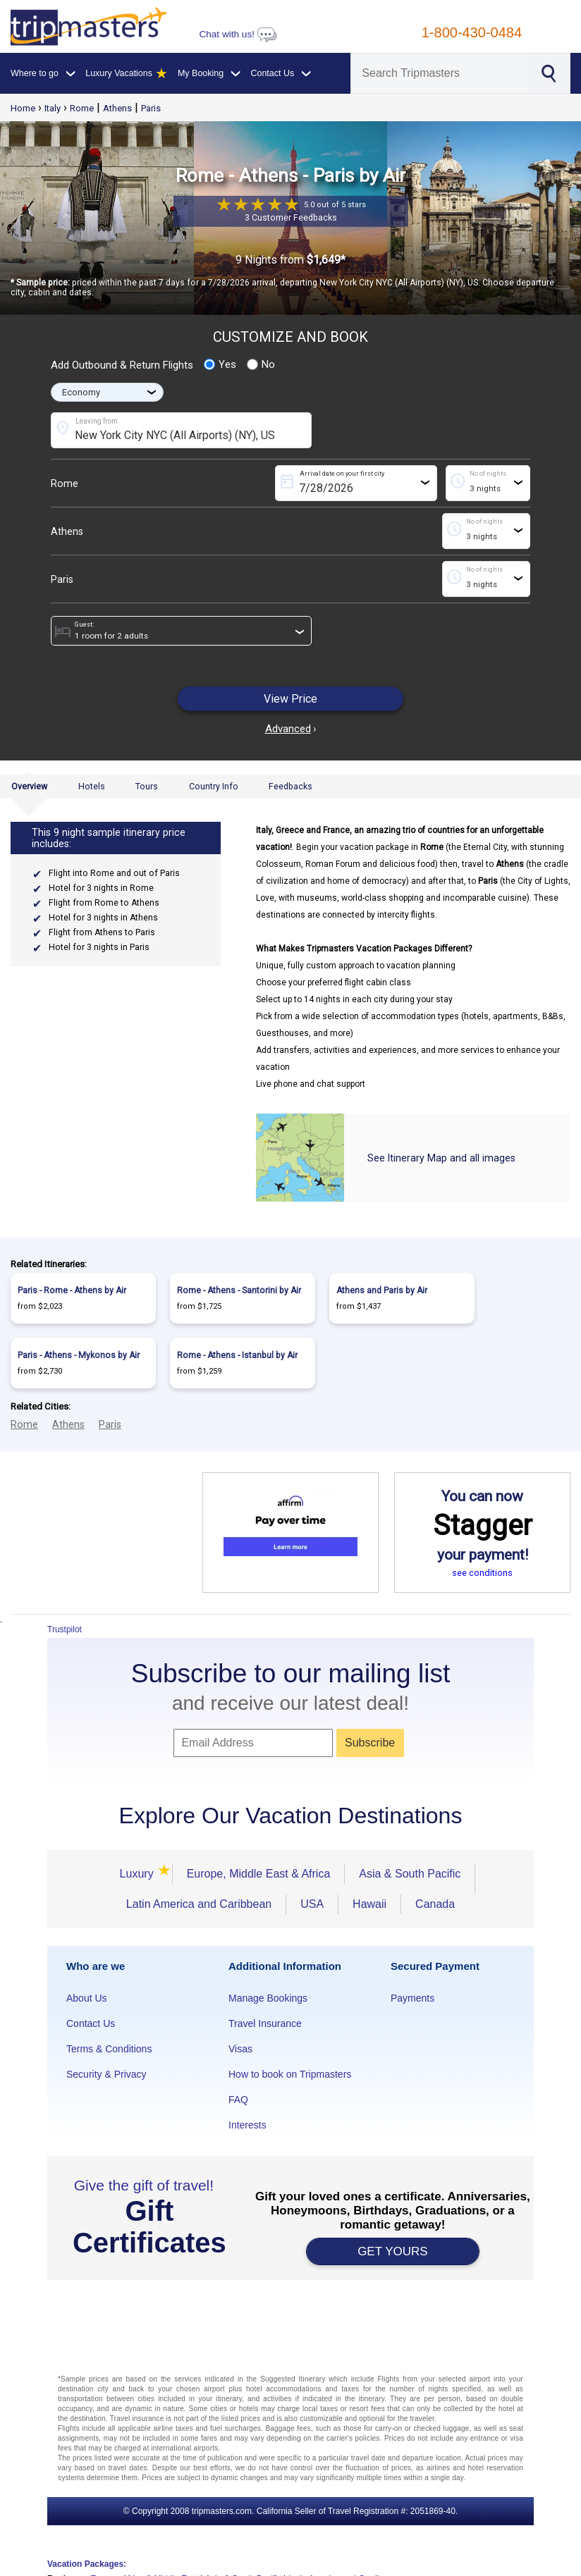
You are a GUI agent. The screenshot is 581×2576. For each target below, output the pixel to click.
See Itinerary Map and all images (441, 1158)
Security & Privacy (106, 2074)
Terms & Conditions (109, 2048)
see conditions (482, 1572)
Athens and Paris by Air (381, 1290)
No (261, 364)
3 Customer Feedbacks (291, 218)
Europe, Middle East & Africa (259, 1874)
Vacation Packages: (86, 2564)
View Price (290, 698)
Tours (146, 786)
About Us (86, 1998)
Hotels (91, 786)
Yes (220, 364)
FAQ (238, 2099)
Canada (435, 1904)
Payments (412, 1998)
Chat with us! (237, 34)
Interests (247, 2125)
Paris (151, 108)
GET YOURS (392, 2251)
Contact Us (90, 2023)
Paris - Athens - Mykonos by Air (79, 1355)
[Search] (439, 73)
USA (312, 1904)
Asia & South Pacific (409, 1874)
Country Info (213, 786)
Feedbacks (290, 786)
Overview (29, 786)
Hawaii (369, 1904)
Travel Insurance (265, 2023)
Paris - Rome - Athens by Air (72, 1290)
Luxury (139, 1874)
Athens (117, 108)
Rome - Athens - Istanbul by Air (237, 1355)
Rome (82, 108)
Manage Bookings (267, 1998)
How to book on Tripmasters (289, 2074)
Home (23, 108)
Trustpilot (64, 1629)
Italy (52, 108)
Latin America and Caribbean (198, 1904)
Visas (240, 2048)
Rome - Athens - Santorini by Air (239, 1290)
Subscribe (370, 1743)
